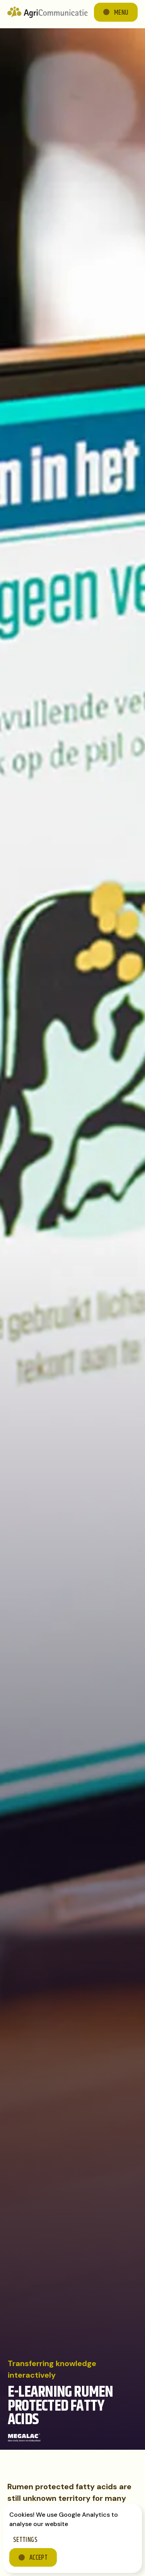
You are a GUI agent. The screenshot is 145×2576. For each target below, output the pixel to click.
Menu (121, 12)
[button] (116, 12)
